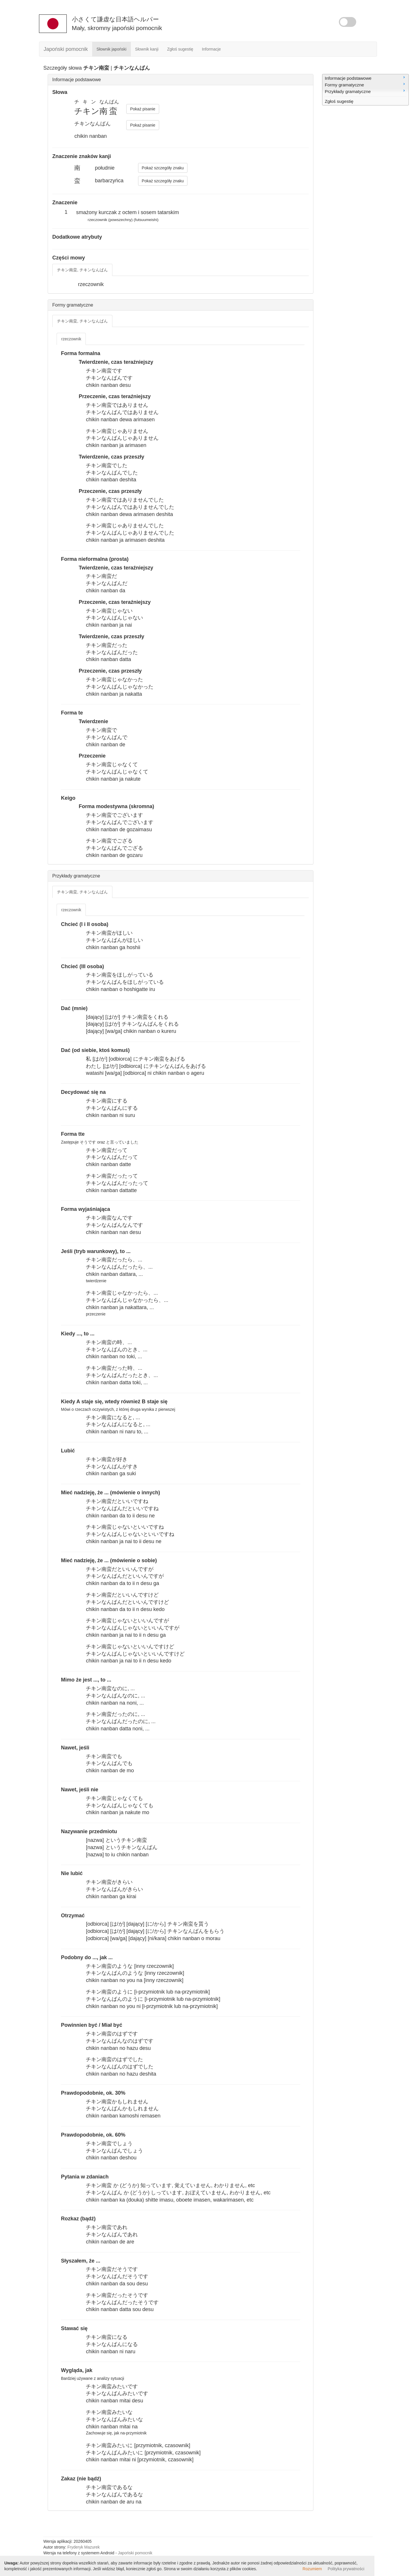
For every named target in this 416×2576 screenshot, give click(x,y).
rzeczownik (71, 339)
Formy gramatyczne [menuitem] (365, 84)
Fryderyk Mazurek (83, 2547)
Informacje (211, 49)
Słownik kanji (147, 49)
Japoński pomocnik (66, 49)
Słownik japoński (111, 49)
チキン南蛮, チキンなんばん (82, 270)
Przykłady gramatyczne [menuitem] (365, 91)
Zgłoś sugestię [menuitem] (339, 101)
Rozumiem (312, 2568)
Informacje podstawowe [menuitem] (365, 78)
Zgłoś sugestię (180, 49)
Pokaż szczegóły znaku (163, 168)
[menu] (365, 89)
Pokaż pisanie (142, 109)
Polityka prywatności (346, 2568)
